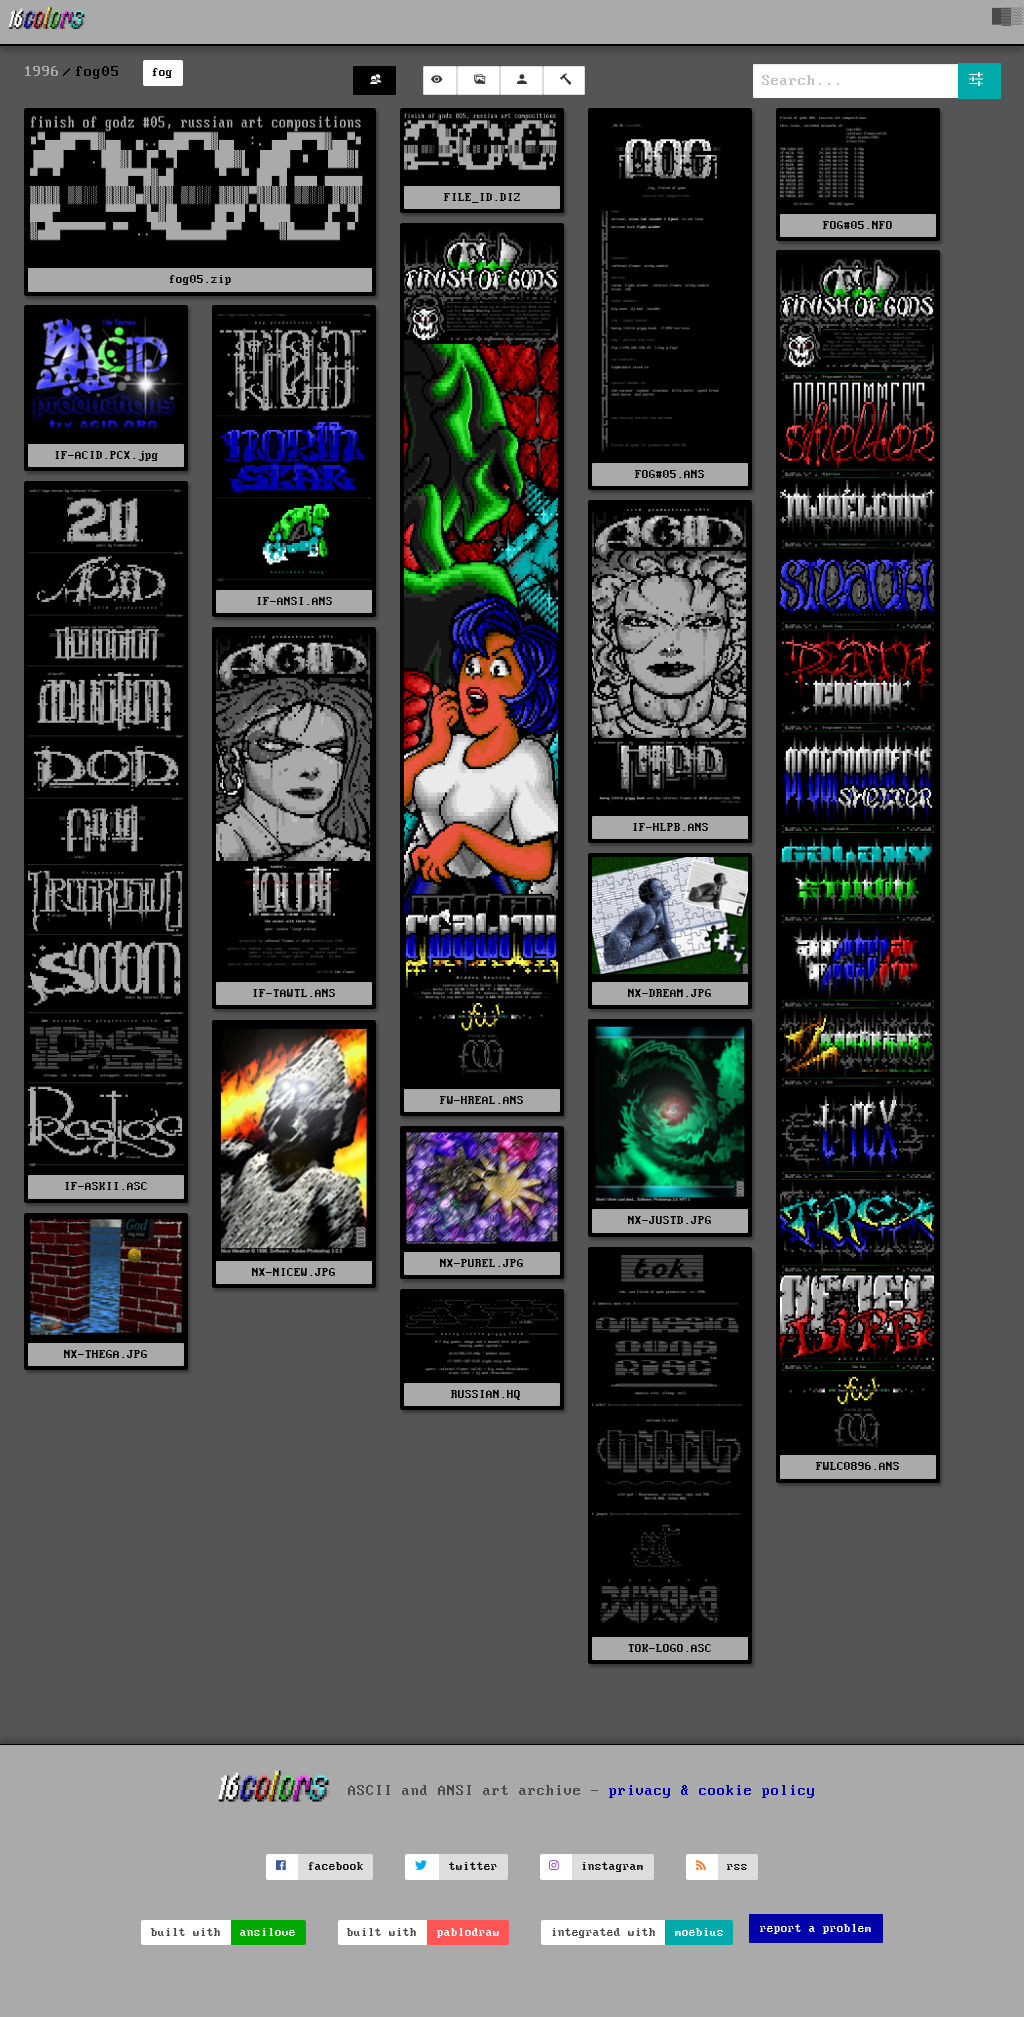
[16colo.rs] (47, 22)
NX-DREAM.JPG (670, 993)
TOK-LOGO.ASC (670, 1648)
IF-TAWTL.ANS (294, 993)
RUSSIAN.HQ (482, 1394)
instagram (612, 1866)
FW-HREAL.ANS (482, 1100)
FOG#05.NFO (858, 225)
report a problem (816, 1928)
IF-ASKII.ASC (106, 1186)
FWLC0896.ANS (858, 1466)
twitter (473, 1866)
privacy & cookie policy (712, 1791)
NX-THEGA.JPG (106, 1354)
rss (737, 1866)
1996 (42, 72)
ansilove (268, 1932)
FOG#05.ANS (670, 474)
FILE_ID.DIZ (482, 197)
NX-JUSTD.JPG (670, 1220)
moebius (699, 1932)
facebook (336, 1866)
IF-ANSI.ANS (294, 601)
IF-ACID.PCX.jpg (106, 455)
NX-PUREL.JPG (482, 1263)
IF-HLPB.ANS (670, 827)
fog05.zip (200, 279)
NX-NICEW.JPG (294, 1272)
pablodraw (468, 1932)
